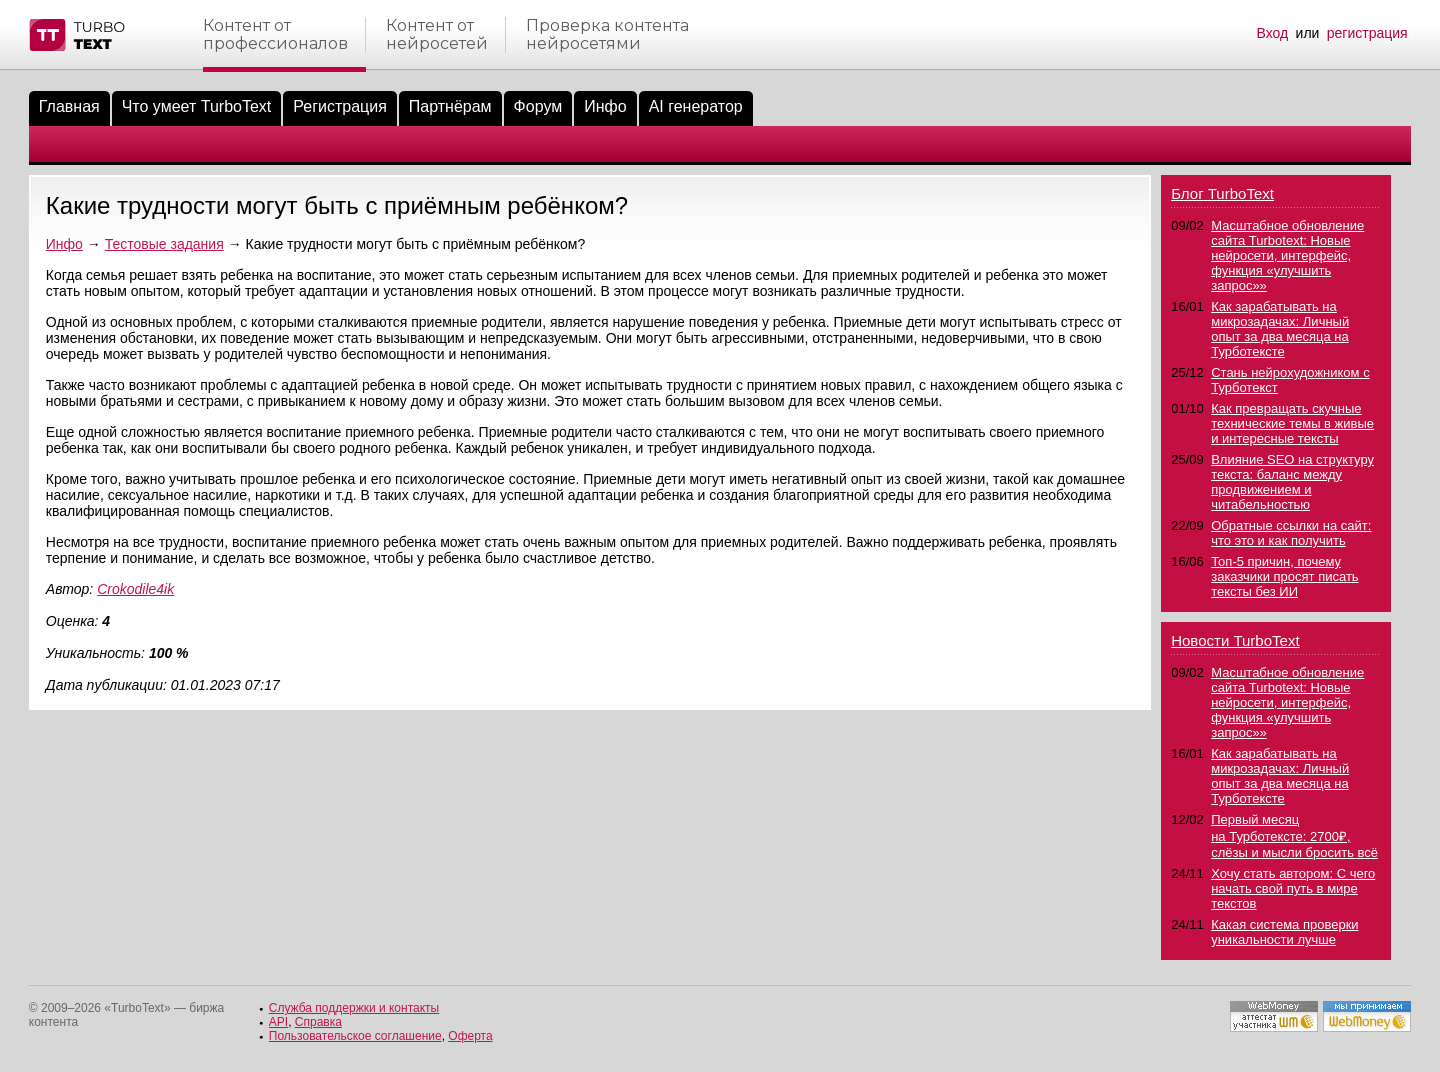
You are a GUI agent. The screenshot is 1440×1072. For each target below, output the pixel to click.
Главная (69, 106)
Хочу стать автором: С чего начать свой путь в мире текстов (1293, 888)
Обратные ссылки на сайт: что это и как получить (1291, 533)
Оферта (470, 1036)
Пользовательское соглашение (355, 1036)
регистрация (1367, 33)
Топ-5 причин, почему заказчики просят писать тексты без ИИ (1284, 576)
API (278, 1022)
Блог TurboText (1222, 193)
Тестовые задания (164, 244)
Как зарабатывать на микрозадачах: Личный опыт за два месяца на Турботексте (1280, 329)
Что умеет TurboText (197, 106)
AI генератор (696, 106)
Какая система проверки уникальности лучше (1284, 932)
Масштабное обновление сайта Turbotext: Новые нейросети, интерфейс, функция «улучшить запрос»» (1287, 255)
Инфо (605, 106)
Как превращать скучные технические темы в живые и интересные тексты (1292, 423)
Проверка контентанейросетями (607, 35)
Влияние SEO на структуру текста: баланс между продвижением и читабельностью (1292, 482)
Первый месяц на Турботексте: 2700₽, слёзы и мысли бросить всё (1294, 836)
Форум (538, 106)
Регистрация (340, 106)
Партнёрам (450, 106)
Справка (318, 1022)
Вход (1273, 33)
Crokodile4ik (135, 589)
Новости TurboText (1235, 640)
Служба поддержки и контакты (354, 1008)
